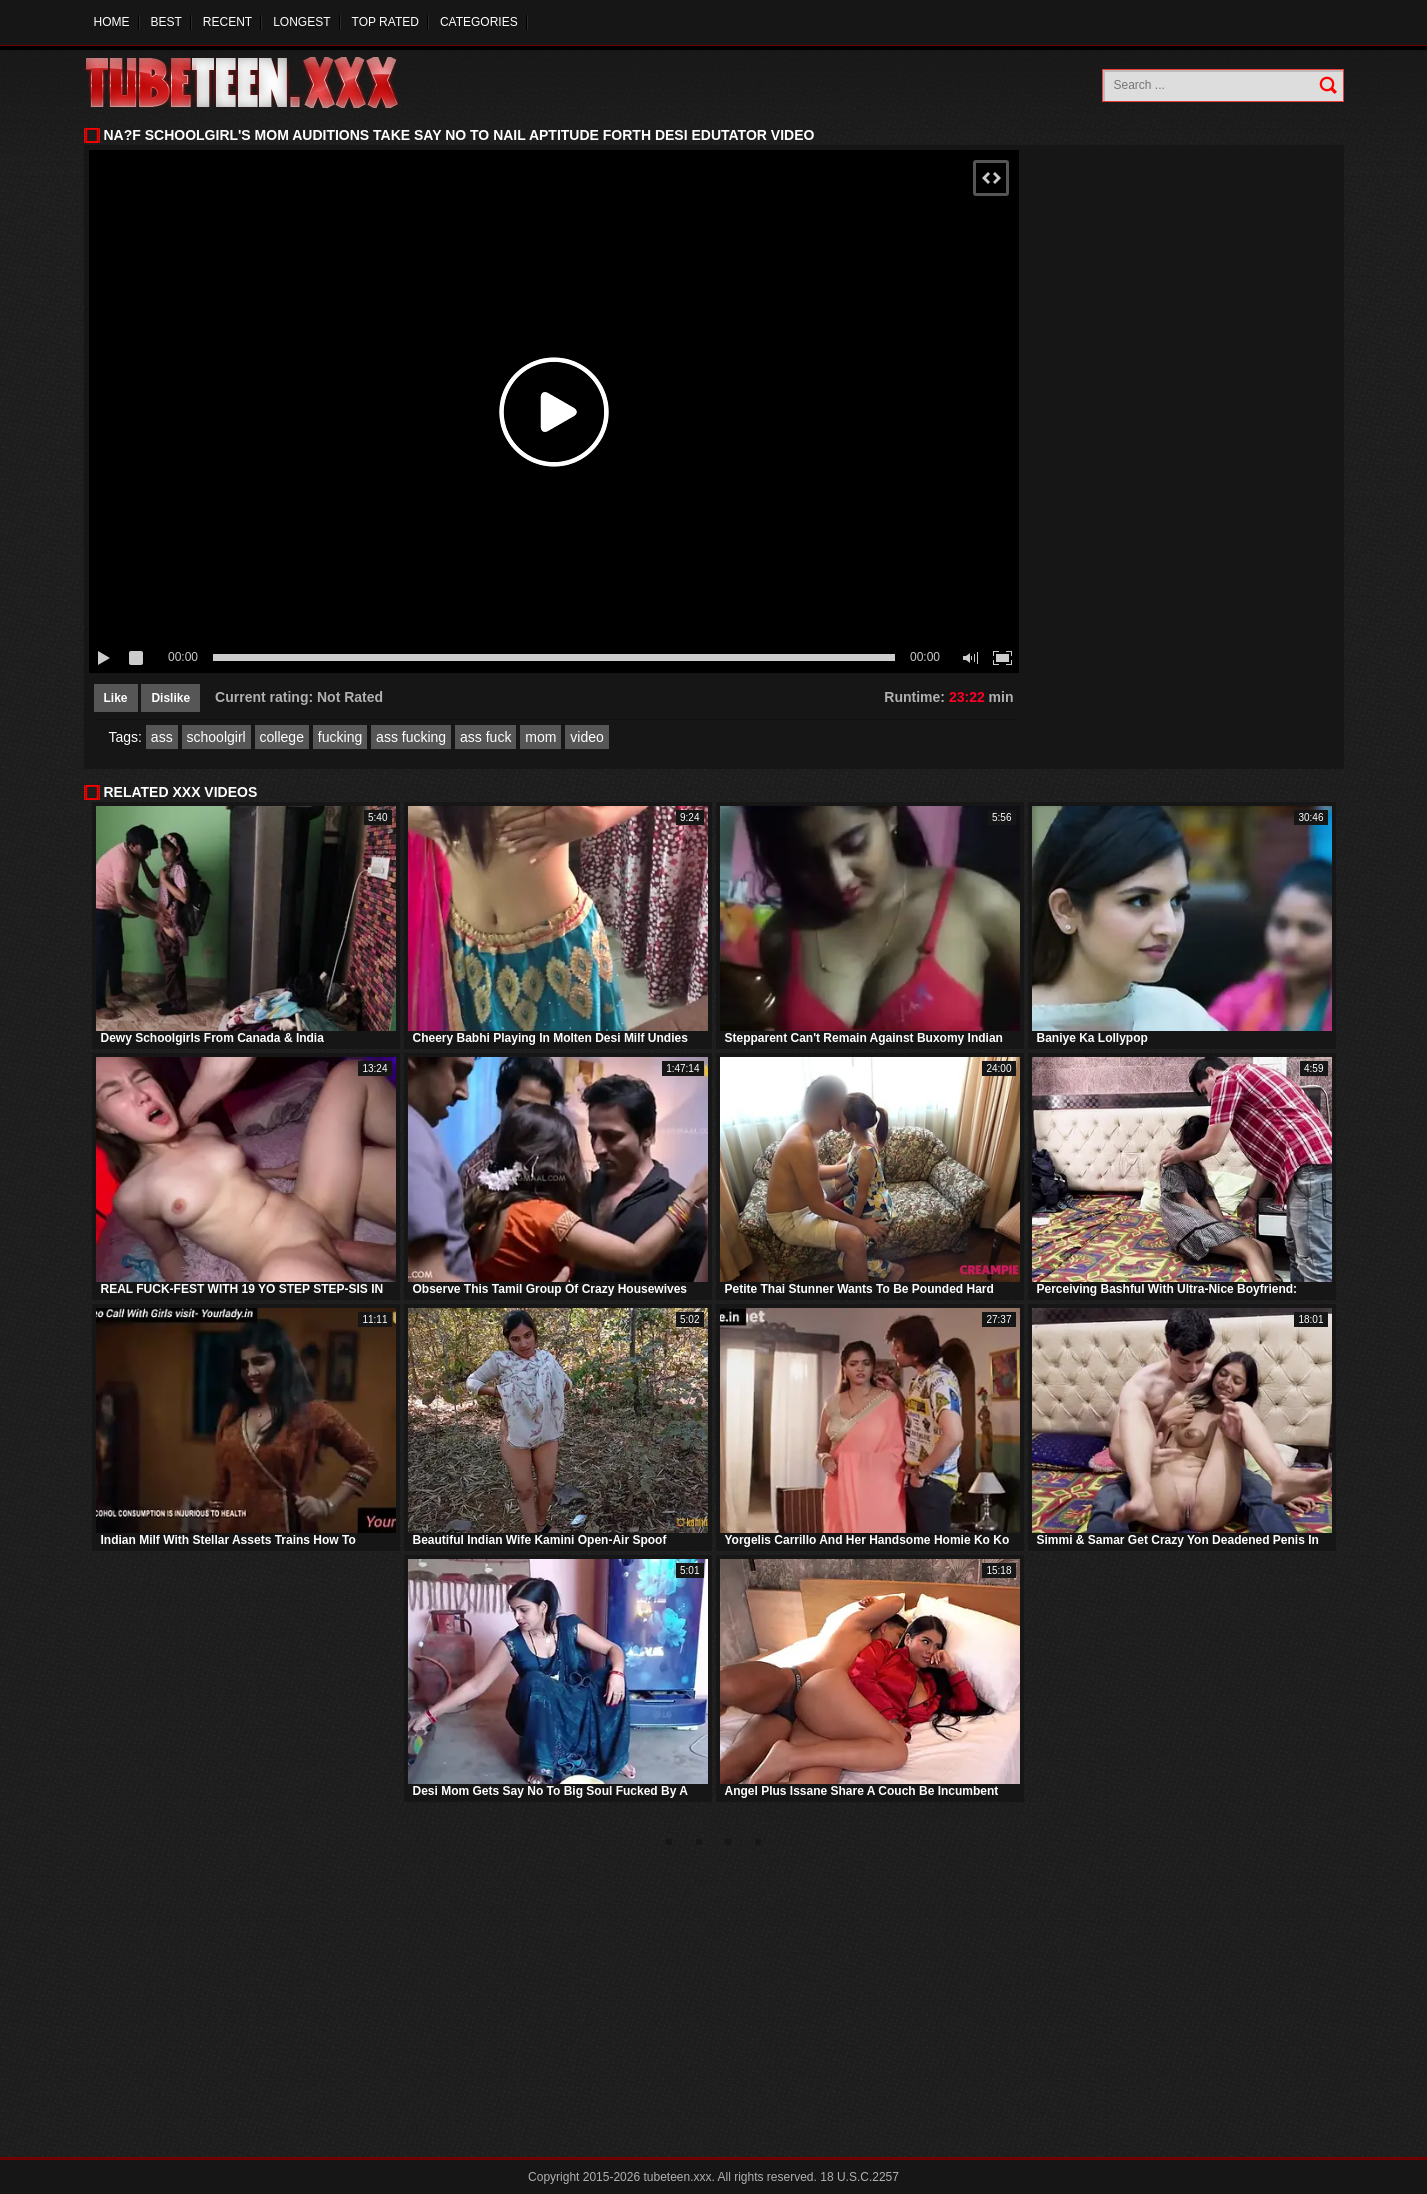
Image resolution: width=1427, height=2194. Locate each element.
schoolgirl (216, 737)
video (586, 737)
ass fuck (485, 737)
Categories (479, 22)
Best (166, 22)
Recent (227, 22)
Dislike (170, 698)
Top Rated (385, 22)
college (282, 737)
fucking (340, 737)
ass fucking (411, 737)
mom (540, 737)
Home (112, 22)
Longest (301, 22)
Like (116, 698)
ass (162, 737)
